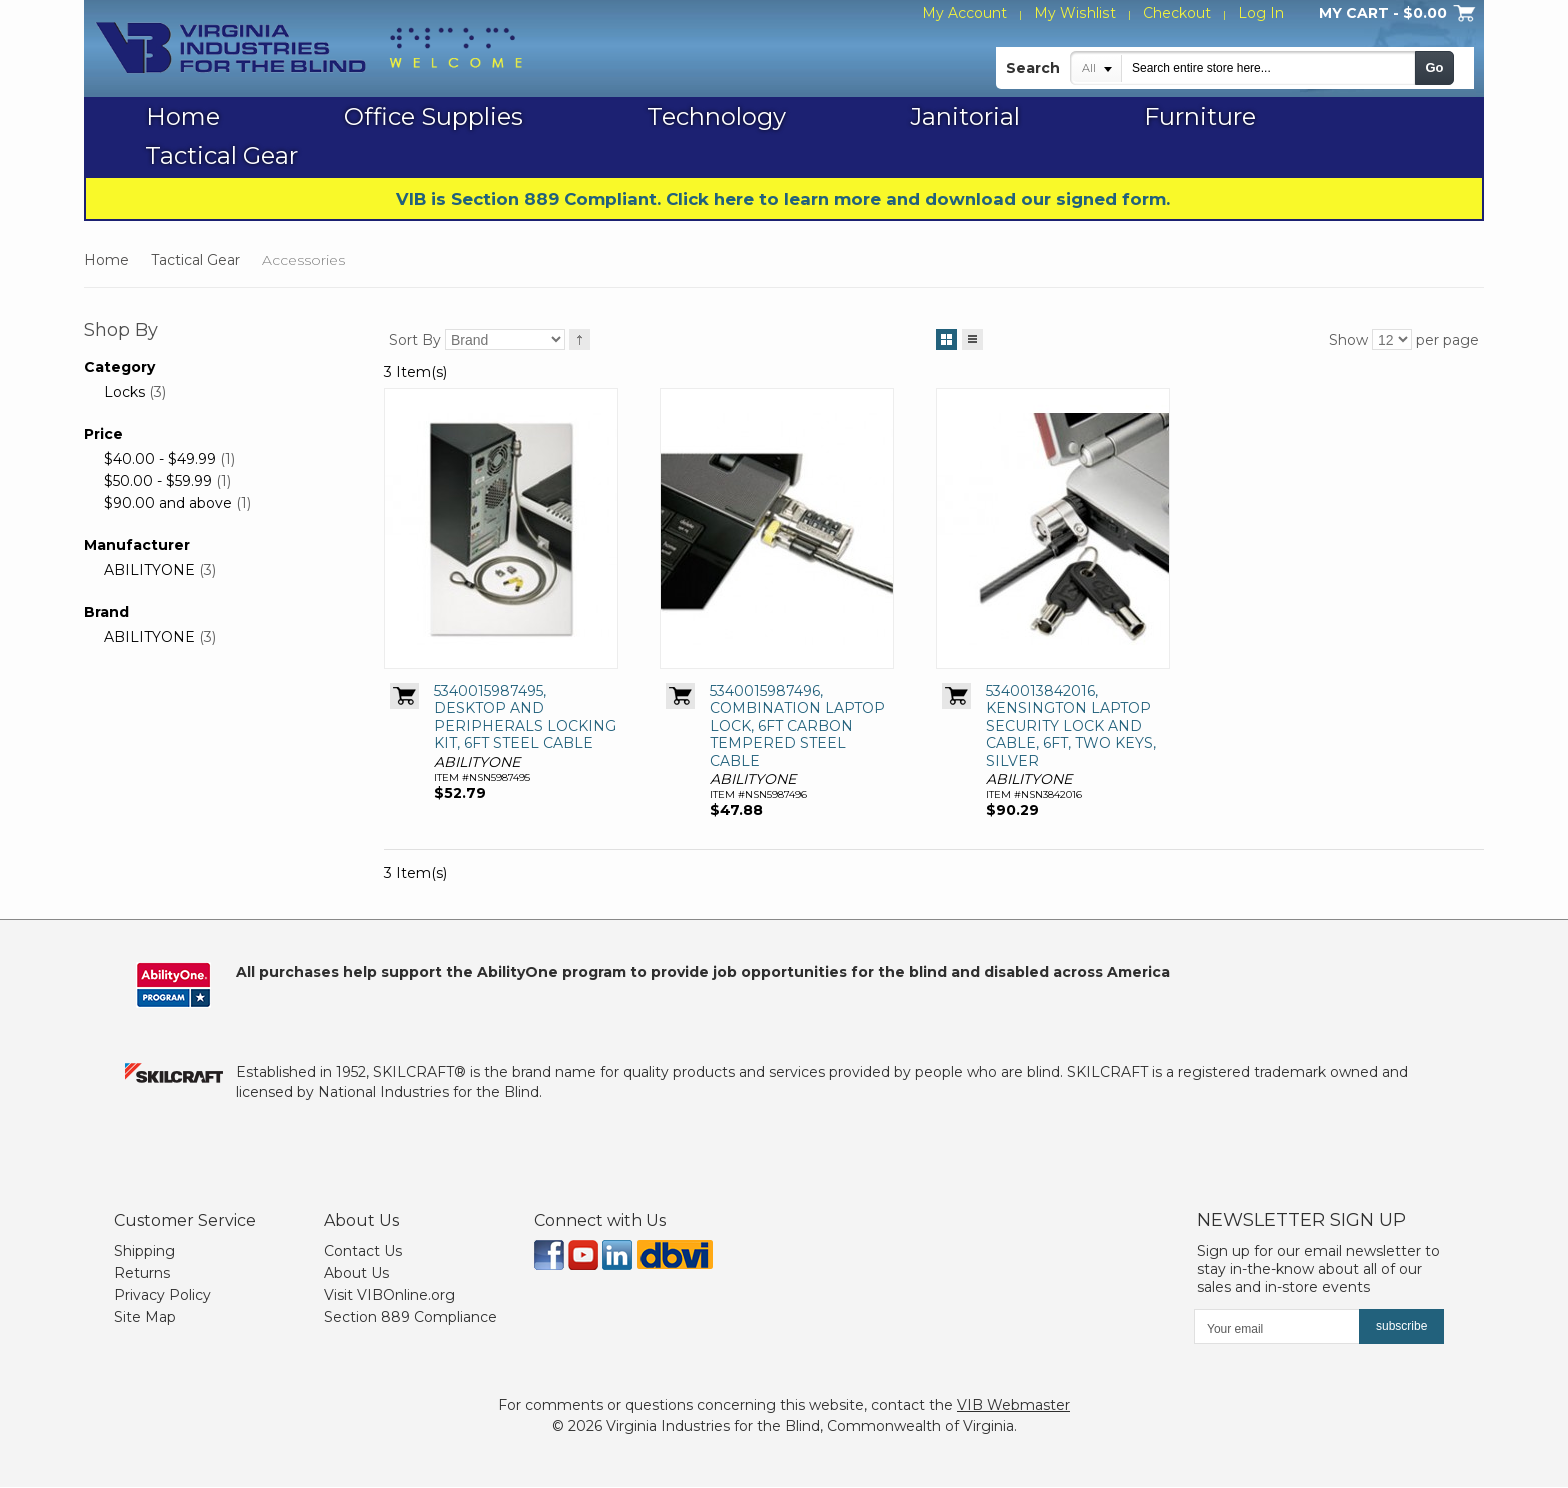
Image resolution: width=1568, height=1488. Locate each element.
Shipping (144, 1252)
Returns (142, 1274)
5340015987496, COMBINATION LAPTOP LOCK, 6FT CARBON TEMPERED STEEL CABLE (797, 727)
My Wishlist (1076, 13)
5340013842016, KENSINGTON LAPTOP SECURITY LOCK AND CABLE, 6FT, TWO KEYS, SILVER (1071, 727)
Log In (1261, 13)
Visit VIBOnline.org (389, 1296)
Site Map (145, 1318)
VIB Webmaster (1013, 1406)
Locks (124, 392)
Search (1033, 68)
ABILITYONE (149, 570)
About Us (356, 1274)
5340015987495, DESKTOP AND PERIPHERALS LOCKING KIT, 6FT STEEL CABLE (525, 718)
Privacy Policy (162, 1296)
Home (106, 260)
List (972, 336)
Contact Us (363, 1252)
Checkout (1177, 13)
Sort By (415, 340)
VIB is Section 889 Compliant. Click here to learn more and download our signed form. (783, 199)
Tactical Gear (195, 260)
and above (168, 503)
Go (1434, 67)
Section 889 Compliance (410, 1318)
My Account (966, 13)
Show (1348, 340)
